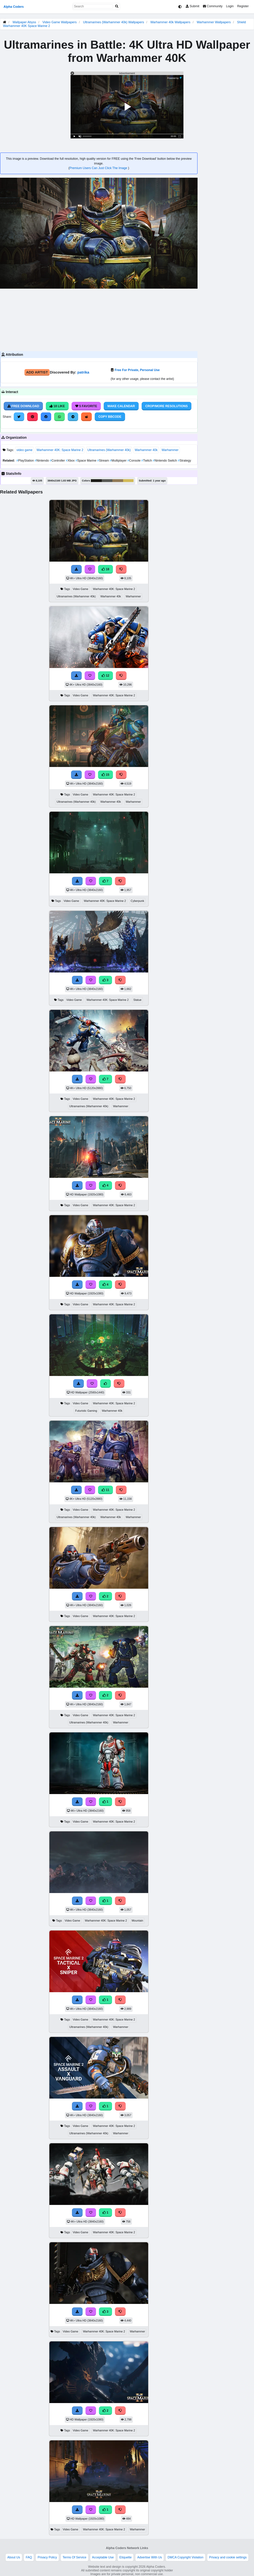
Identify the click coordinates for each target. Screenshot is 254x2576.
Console (134, 460)
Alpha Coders (14, 6)
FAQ (29, 2557)
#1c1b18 (96, 480)
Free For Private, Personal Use (137, 370)
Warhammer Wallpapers (214, 22)
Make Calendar (121, 406)
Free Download (23, 406)
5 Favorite (86, 406)
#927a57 (117, 480)
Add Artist (37, 372)
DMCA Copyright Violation (185, 2557)
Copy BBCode (110, 416)
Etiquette (125, 2557)
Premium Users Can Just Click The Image (98, 168)
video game (24, 450)
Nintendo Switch (165, 460)
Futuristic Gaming (86, 1410)
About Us (13, 2557)
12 (105, 675)
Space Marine (86, 460)
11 (105, 1490)
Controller (58, 460)
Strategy (184, 460)
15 (105, 774)
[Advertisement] (99, 319)
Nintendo (42, 460)
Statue (137, 999)
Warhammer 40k (146, 450)
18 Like (57, 406)
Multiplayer (119, 460)
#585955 (107, 480)
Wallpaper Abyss (24, 22)
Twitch (147, 460)
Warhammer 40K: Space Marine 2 (60, 450)
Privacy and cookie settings (228, 2557)
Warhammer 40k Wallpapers (170, 22)
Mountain (137, 1920)
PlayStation (25, 460)
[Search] (117, 6)
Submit (192, 6)
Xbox (70, 460)
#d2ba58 (128, 480)
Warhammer (170, 450)
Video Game (80, 589)
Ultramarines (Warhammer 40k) (109, 450)
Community (212, 6)
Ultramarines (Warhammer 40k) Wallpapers (114, 22)
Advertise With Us (149, 2557)
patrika (83, 372)
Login (230, 6)
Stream (103, 460)
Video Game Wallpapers (60, 22)
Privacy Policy (47, 2557)
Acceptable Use (103, 2557)
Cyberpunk (137, 900)
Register (243, 6)
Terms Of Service (74, 2557)
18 (105, 569)
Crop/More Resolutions (166, 406)
